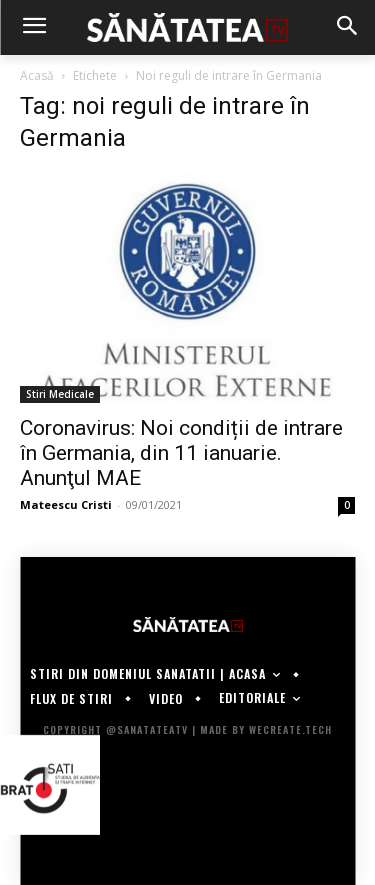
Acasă (37, 75)
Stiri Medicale (60, 394)
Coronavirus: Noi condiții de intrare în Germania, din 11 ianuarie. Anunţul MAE (181, 453)
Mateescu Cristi (66, 504)
